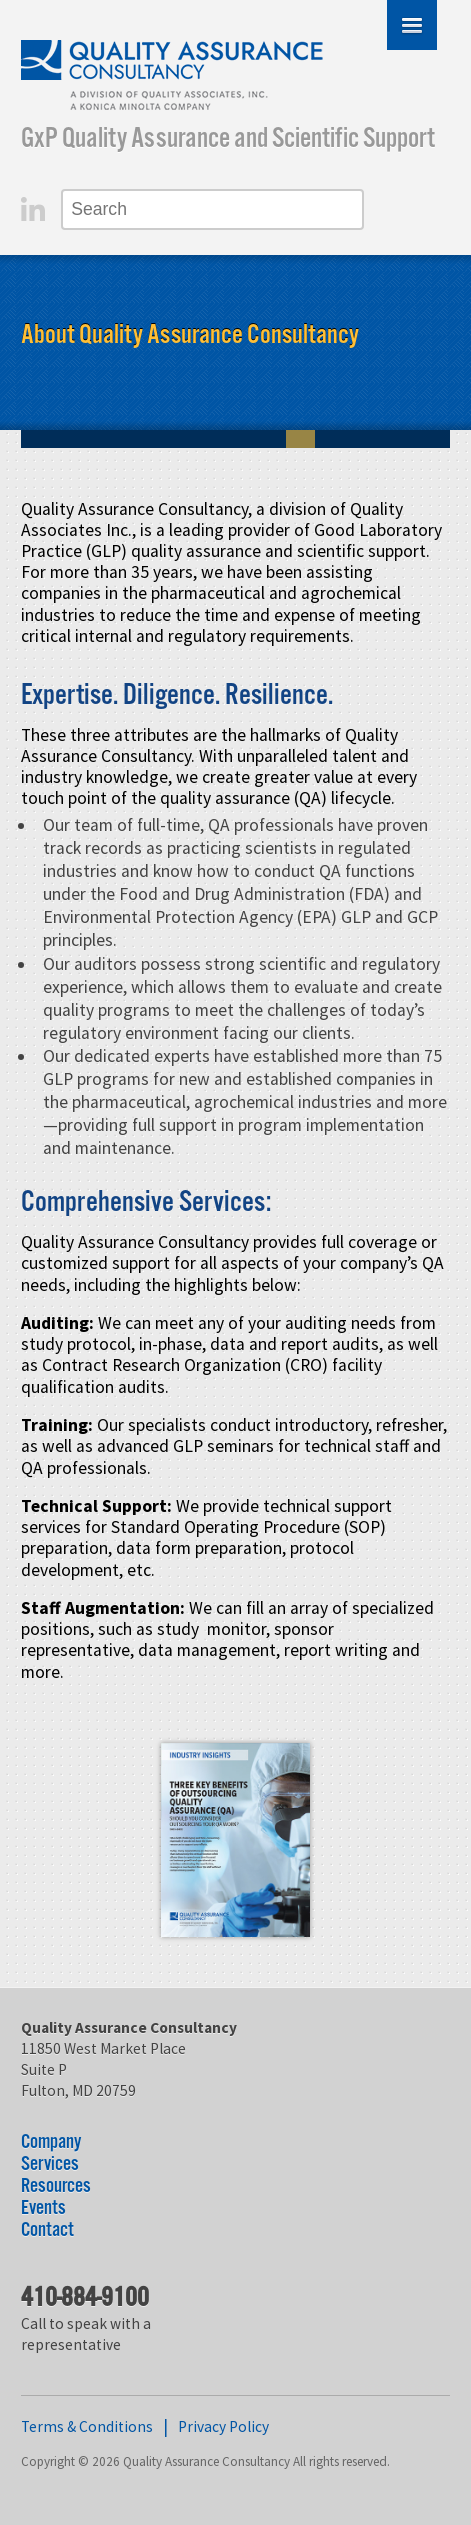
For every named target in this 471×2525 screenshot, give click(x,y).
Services (50, 2164)
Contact (47, 2230)
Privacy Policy (223, 2426)
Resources (56, 2186)
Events (43, 2208)
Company (51, 2142)
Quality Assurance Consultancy (173, 78)
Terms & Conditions (87, 2426)
